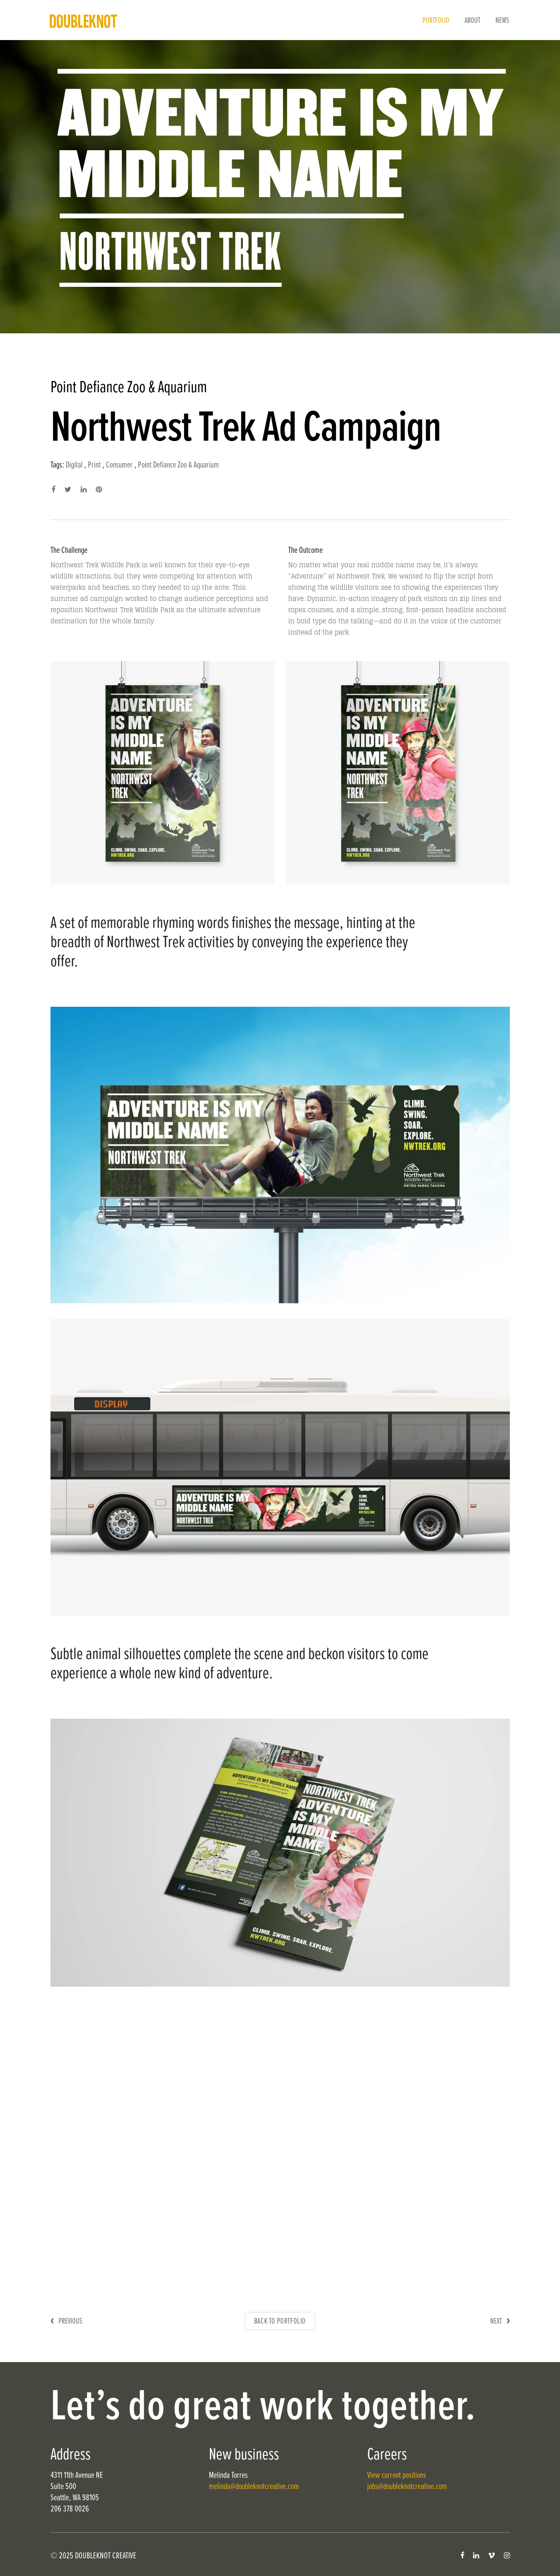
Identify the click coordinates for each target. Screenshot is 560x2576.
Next (496, 2321)
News (502, 21)
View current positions (396, 2475)
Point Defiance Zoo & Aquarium (178, 465)
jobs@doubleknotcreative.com (407, 2487)
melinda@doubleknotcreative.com (254, 2487)
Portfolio (436, 21)
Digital (74, 465)
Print (94, 465)
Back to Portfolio (280, 2321)
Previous (70, 2321)
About (472, 21)
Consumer (119, 465)
